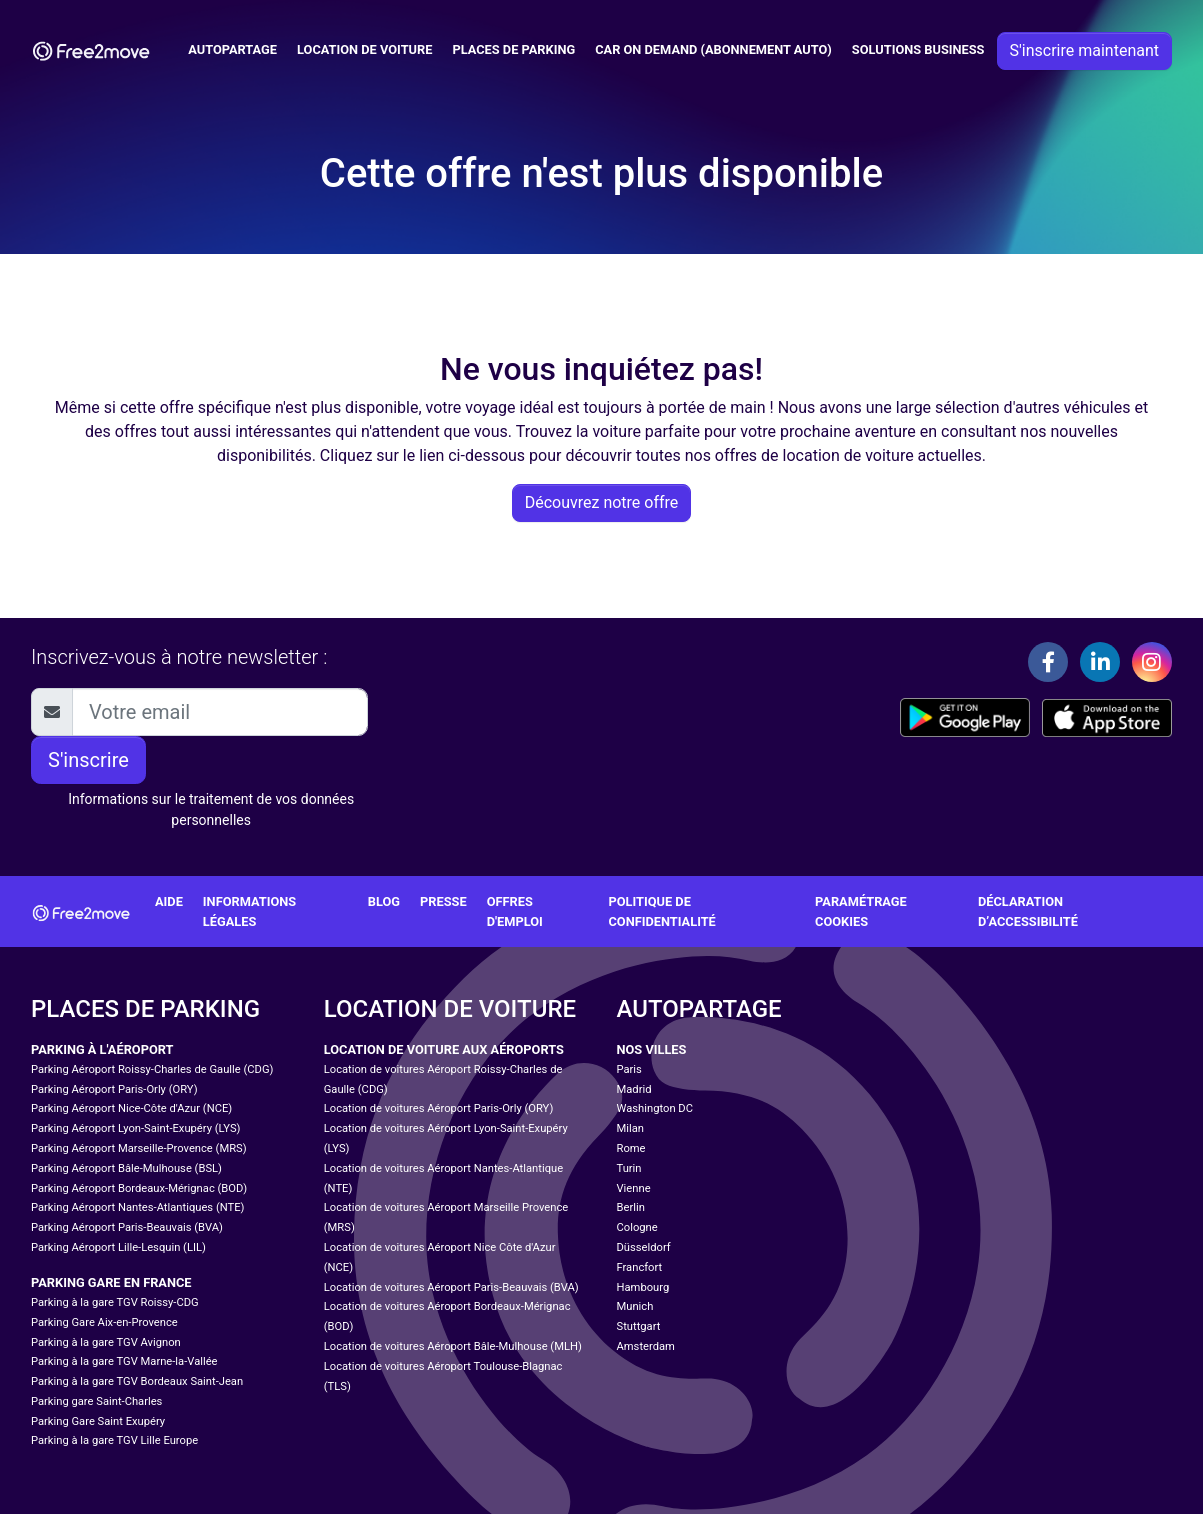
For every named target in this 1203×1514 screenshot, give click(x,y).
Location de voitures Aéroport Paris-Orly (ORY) (439, 1108)
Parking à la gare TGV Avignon (106, 1342)
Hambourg (643, 1287)
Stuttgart (639, 1326)
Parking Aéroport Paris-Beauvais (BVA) (127, 1227)
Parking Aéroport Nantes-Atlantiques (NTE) (137, 1207)
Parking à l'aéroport (102, 1049)
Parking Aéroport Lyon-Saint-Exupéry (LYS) (135, 1128)
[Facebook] (1048, 662)
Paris (629, 1069)
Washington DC (655, 1108)
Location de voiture (364, 49)
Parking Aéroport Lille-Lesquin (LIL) (118, 1247)
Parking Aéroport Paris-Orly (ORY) (114, 1089)
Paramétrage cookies (861, 911)
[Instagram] (1152, 662)
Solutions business (918, 49)
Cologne (637, 1227)
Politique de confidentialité (661, 911)
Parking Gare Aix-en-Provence (104, 1322)
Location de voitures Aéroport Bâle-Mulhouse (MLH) (453, 1346)
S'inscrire (88, 760)
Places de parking (513, 49)
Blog (384, 901)
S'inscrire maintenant (1084, 50)
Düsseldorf (644, 1247)
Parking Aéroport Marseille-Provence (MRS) (139, 1148)
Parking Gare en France (111, 1282)
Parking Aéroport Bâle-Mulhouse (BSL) (126, 1168)
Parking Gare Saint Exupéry (98, 1421)
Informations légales (249, 911)
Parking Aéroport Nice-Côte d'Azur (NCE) (131, 1108)
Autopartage (232, 49)
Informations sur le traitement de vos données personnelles (211, 809)
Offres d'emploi (515, 911)
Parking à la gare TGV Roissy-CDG (115, 1302)
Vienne (634, 1188)
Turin (629, 1168)
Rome (631, 1148)
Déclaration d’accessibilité (1028, 911)
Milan (630, 1128)
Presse (443, 901)
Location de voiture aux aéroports (444, 1049)
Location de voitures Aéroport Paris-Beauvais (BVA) (451, 1287)
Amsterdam (646, 1346)
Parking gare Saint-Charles (96, 1401)
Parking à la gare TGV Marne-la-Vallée (124, 1361)
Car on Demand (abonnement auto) (713, 49)
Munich (635, 1306)
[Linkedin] (1100, 662)
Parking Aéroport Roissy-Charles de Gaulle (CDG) (152, 1069)
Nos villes (652, 1049)
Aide (169, 901)
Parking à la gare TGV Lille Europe (114, 1440)
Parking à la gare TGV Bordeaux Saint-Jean (137, 1381)
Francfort (640, 1267)
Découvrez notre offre (602, 502)
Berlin (631, 1207)
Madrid (634, 1089)
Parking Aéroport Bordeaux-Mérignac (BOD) (139, 1188)
